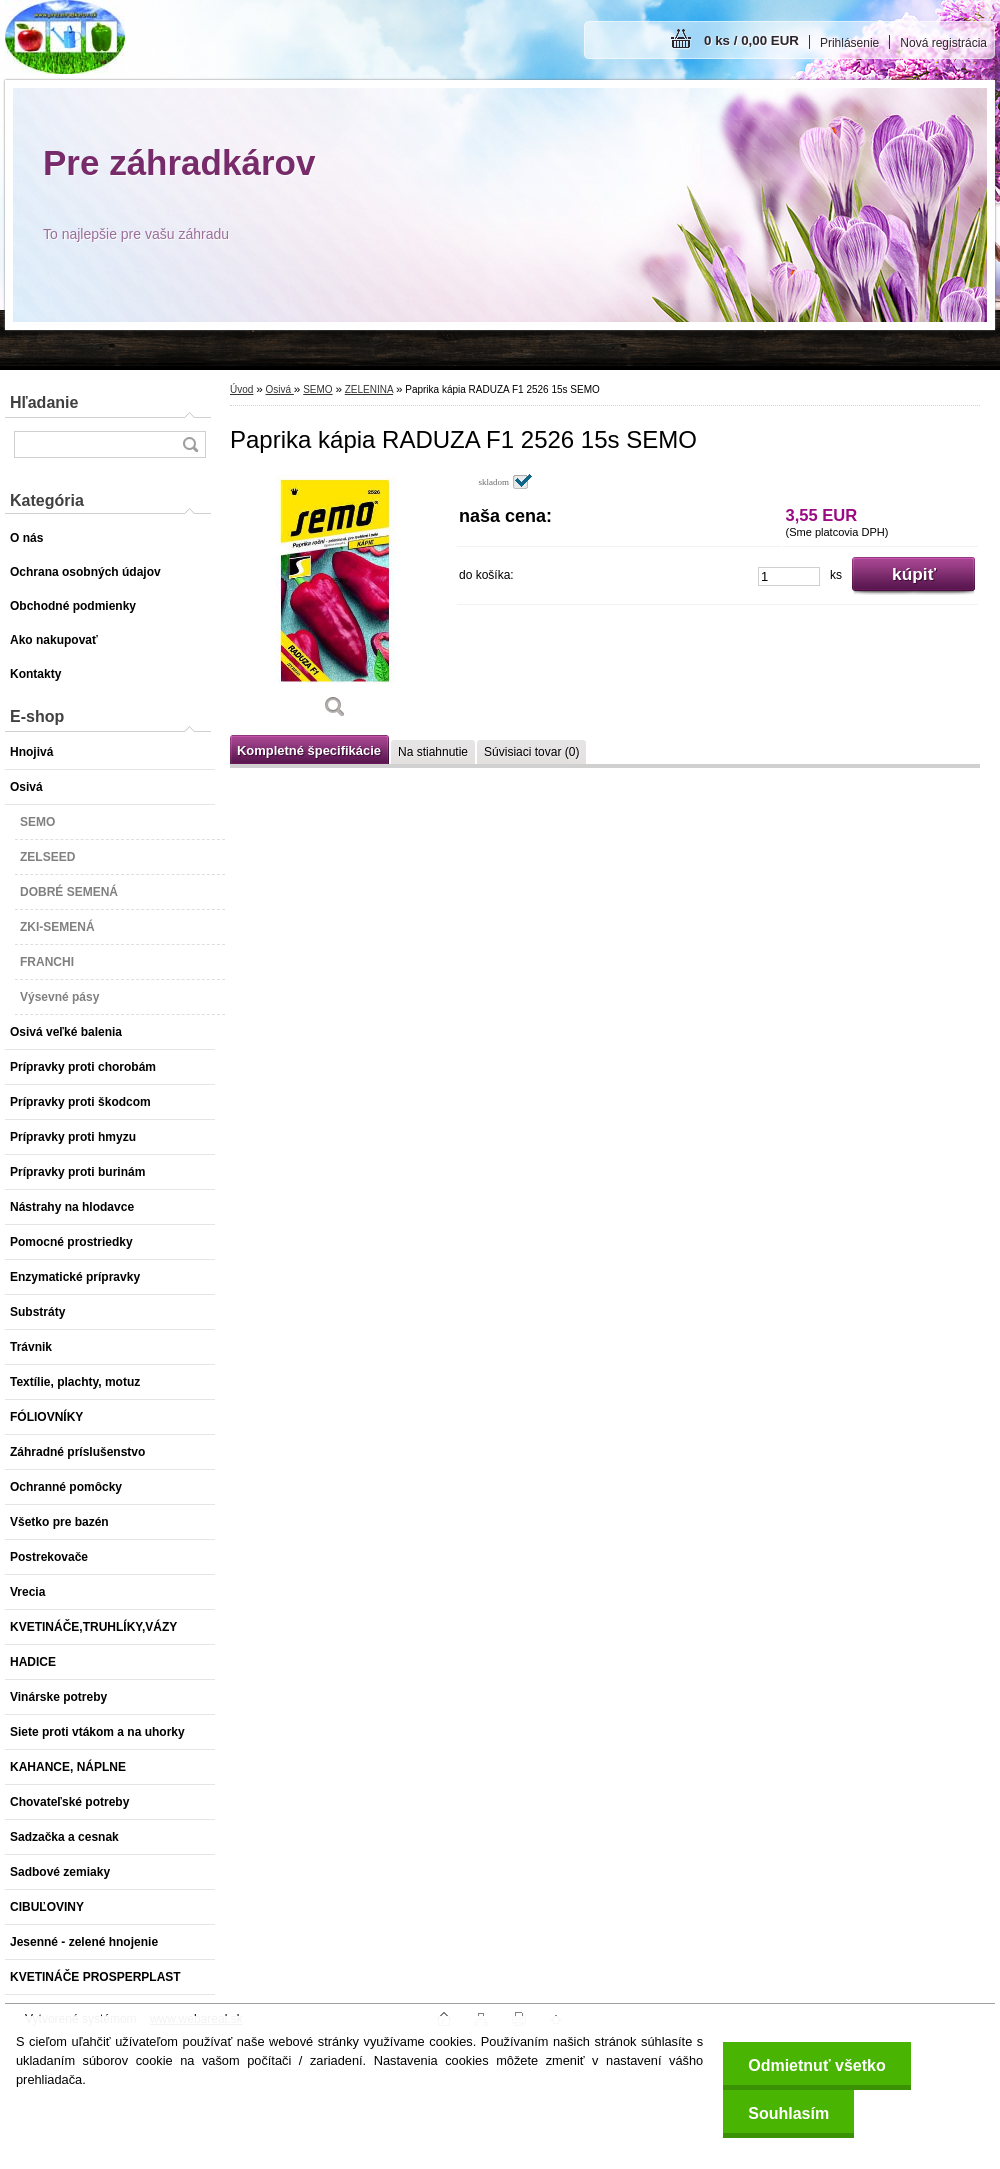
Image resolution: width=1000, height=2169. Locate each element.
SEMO (317, 389)
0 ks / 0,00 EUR (751, 40)
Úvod (241, 389)
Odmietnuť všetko (816, 2065)
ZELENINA (369, 389)
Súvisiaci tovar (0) (531, 752)
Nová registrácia (943, 43)
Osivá (279, 389)
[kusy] (789, 576)
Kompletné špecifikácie (309, 750)
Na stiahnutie (433, 752)
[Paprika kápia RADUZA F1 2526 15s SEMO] (335, 603)
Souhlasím (788, 2113)
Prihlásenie (849, 43)
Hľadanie (44, 402)
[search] (190, 444)
